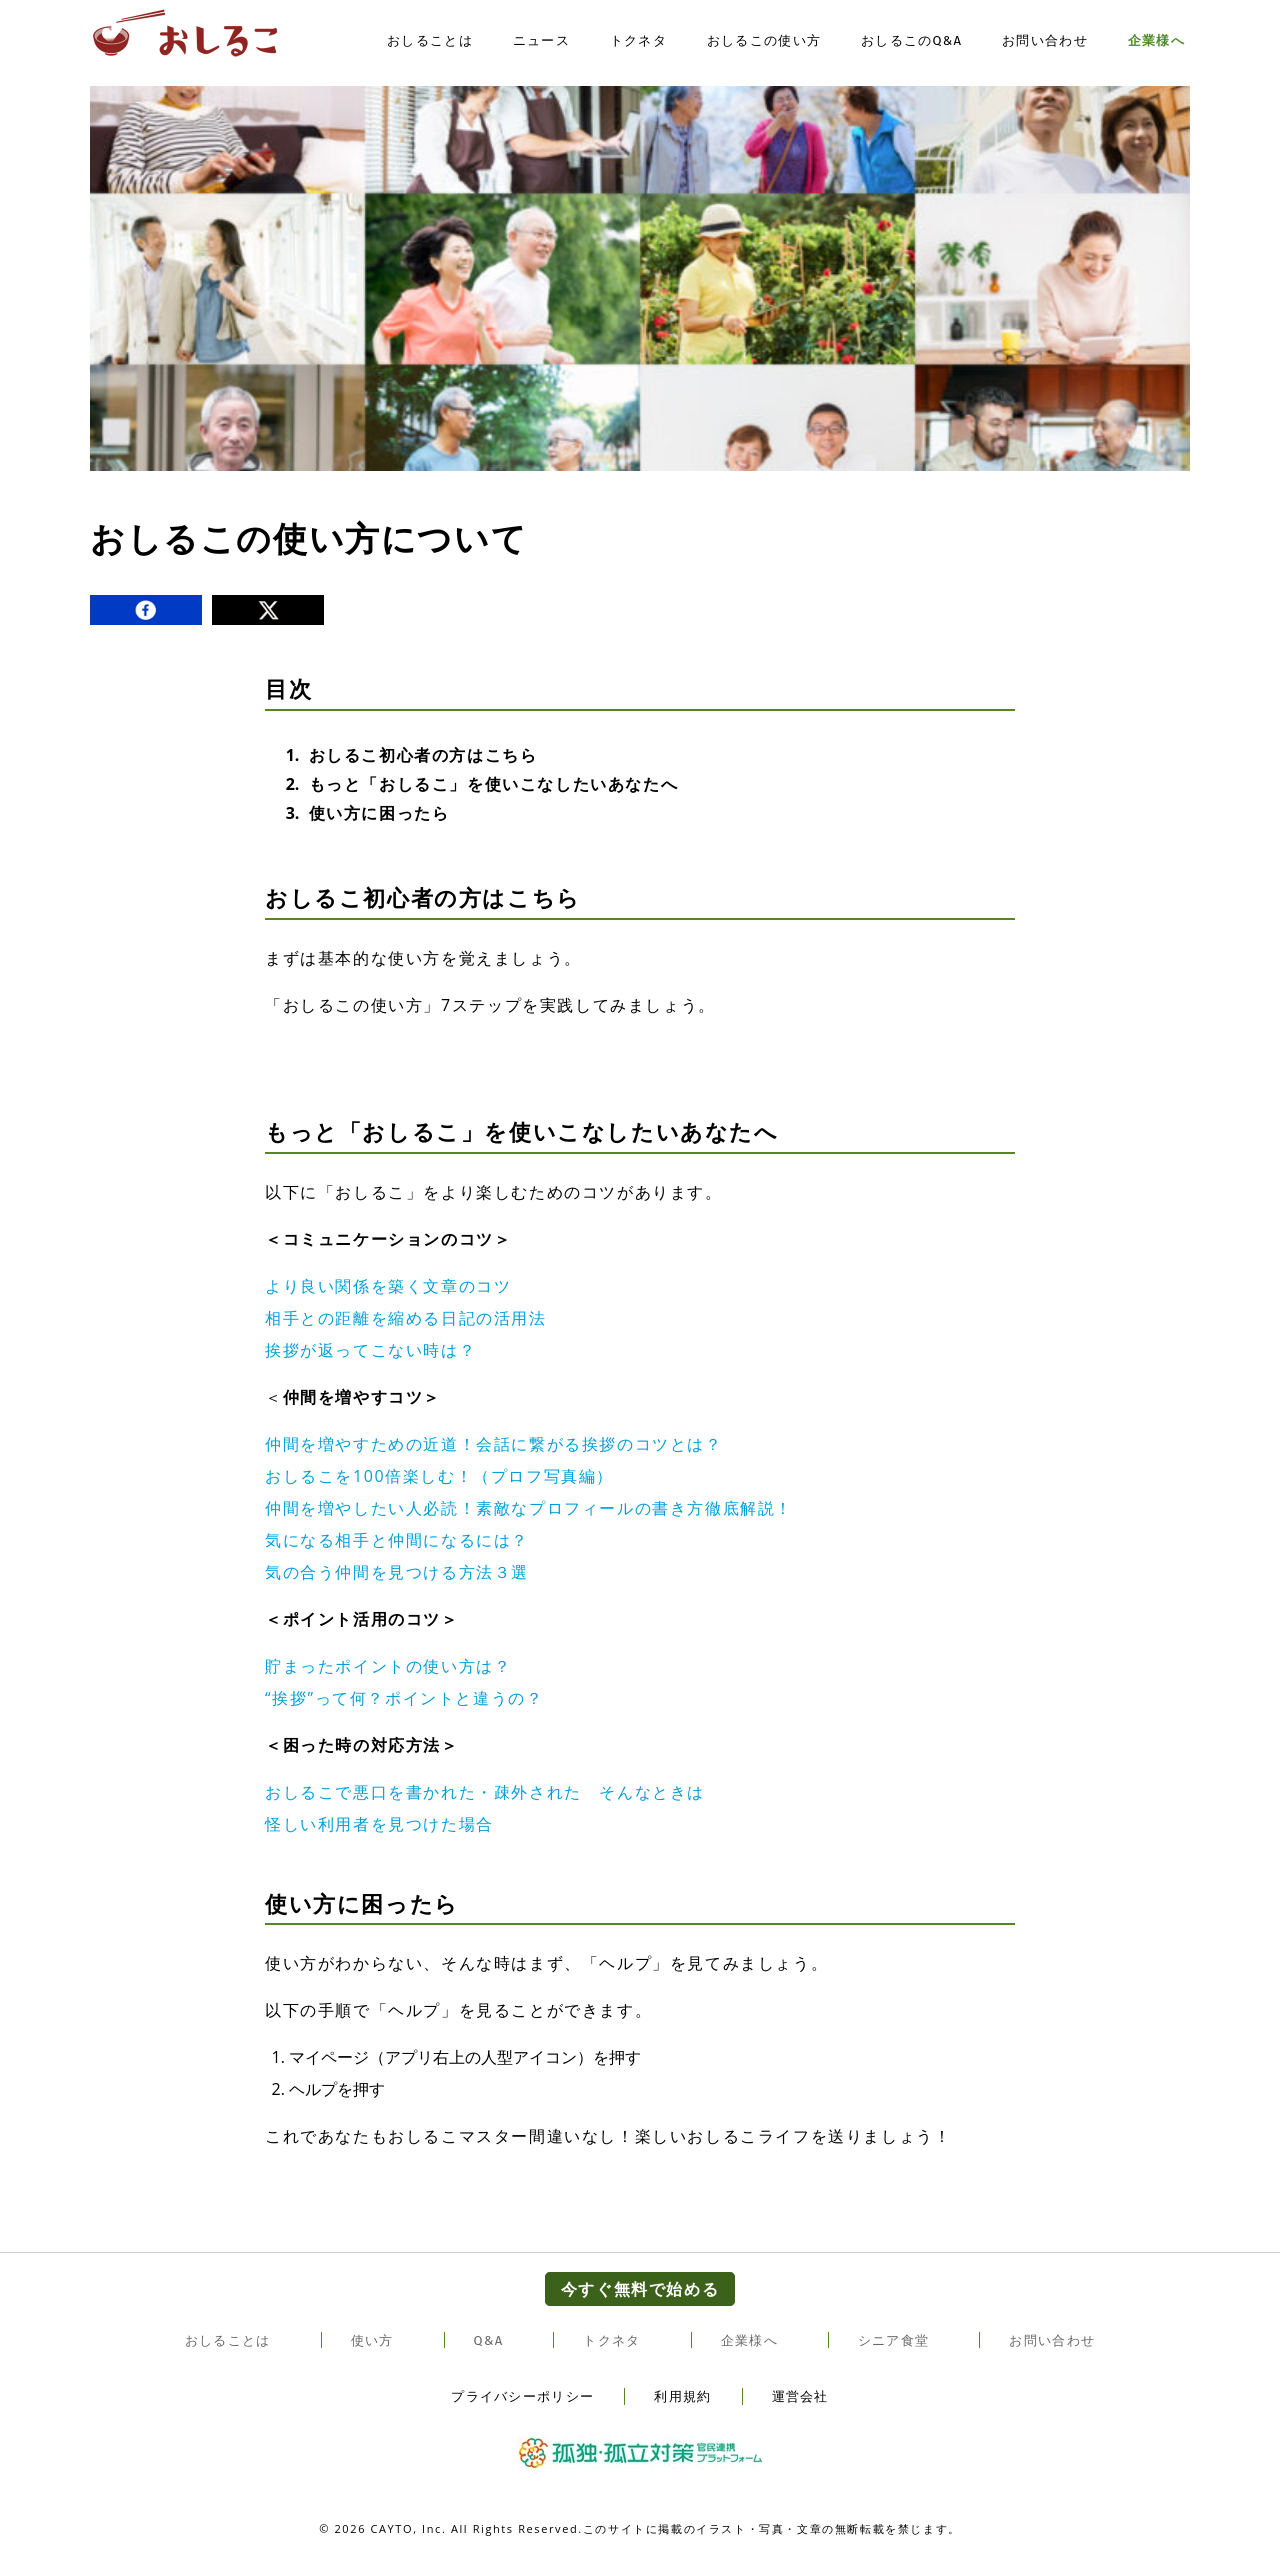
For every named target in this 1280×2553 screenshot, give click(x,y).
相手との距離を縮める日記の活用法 (406, 1318)
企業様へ (1156, 42)
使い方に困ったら (379, 813)
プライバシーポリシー (522, 2396)
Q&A (489, 2340)
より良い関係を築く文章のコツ (388, 1286)
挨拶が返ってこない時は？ (370, 1350)
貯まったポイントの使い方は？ (388, 1666)
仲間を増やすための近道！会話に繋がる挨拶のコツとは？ (494, 1444)
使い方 (372, 2340)
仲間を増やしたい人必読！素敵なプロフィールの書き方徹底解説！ (529, 1508)
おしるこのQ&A (911, 42)
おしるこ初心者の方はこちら (423, 755)
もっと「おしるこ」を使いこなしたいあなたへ (494, 784)
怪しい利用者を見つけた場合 (379, 1824)
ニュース (541, 42)
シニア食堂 (894, 2340)
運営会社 (800, 2396)
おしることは (430, 42)
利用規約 (682, 2396)
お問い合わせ (1045, 42)
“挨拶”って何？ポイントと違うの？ (404, 1698)
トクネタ (638, 42)
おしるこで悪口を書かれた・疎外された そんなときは (485, 1792)
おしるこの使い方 (764, 42)
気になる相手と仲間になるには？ (397, 1540)
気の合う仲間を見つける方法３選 (397, 1572)
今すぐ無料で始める (640, 2289)
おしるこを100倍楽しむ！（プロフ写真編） (439, 1476)
